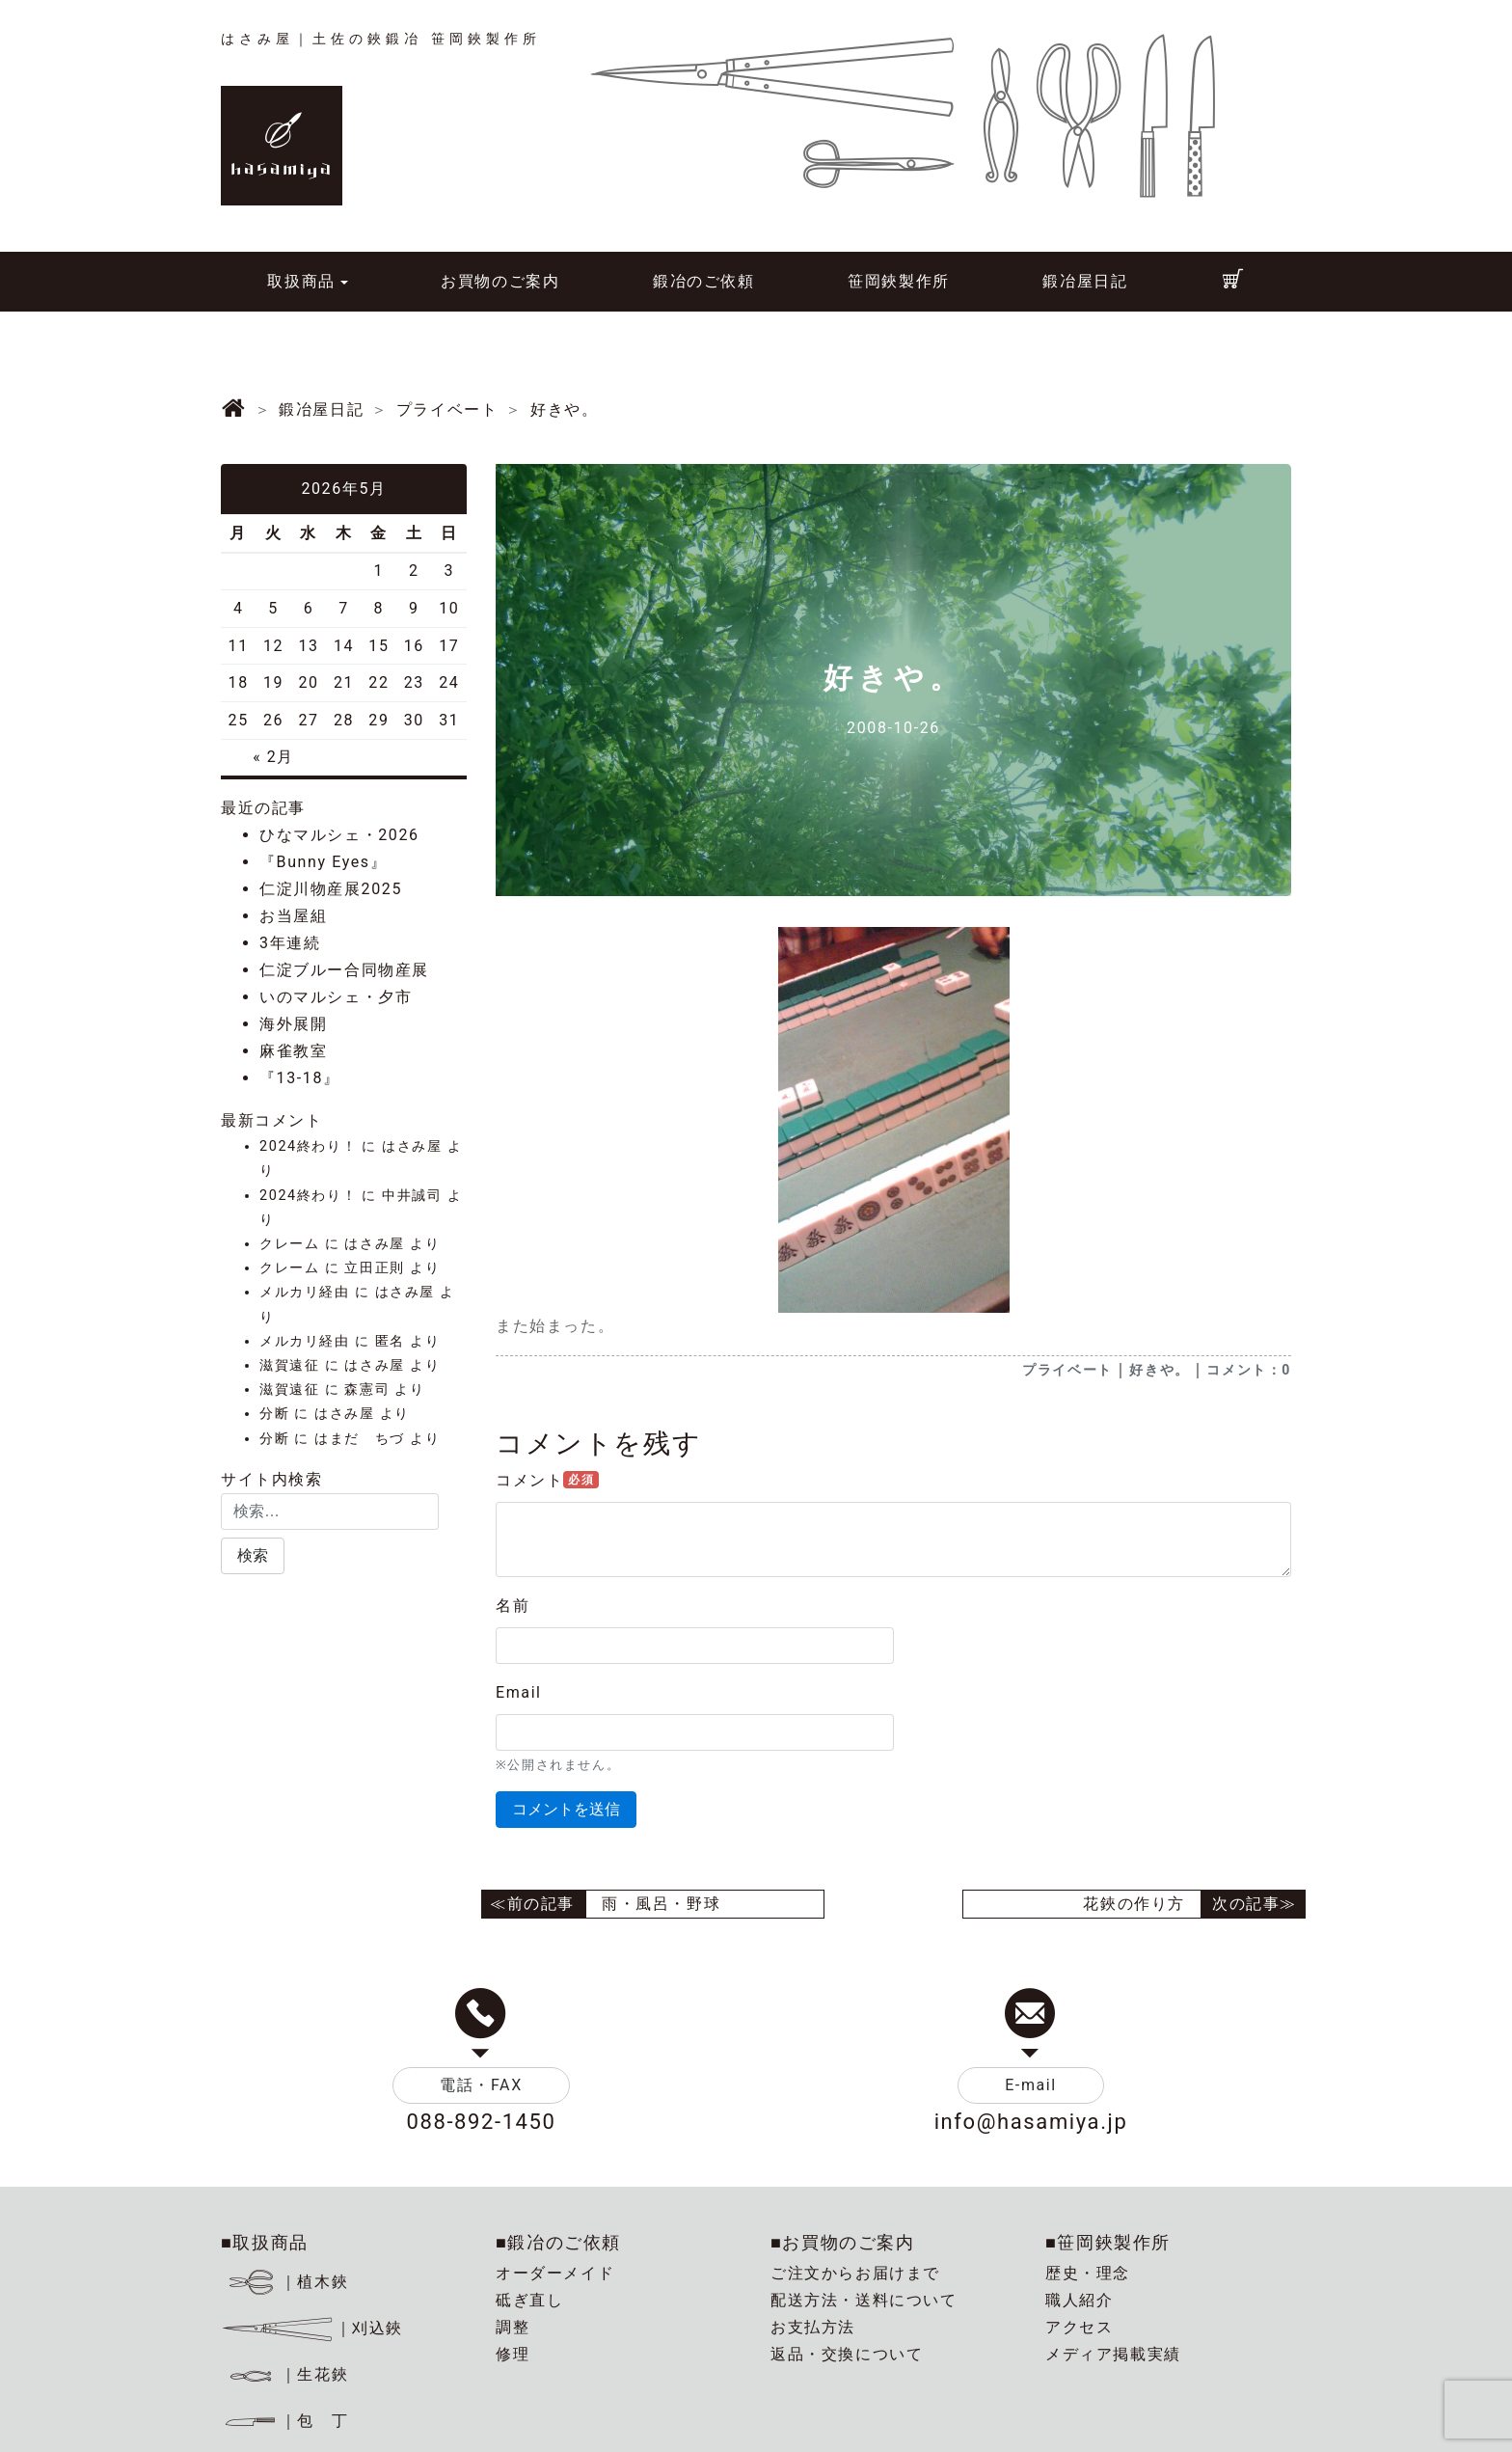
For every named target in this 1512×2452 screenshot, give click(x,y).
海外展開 (293, 1024)
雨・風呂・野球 (661, 1903)
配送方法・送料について (864, 2300)
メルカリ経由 (304, 1292)
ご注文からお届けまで (855, 2273)
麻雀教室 (293, 1051)
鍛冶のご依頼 (704, 281)
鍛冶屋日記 (1084, 281)
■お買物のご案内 (842, 2242)
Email (519, 1692)
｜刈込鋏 (312, 2328)
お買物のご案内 (500, 281)
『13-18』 (299, 1078)
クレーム (289, 1244)
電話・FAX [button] (481, 2085)
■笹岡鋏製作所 (1108, 2242)
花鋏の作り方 (1134, 1903)
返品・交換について (846, 2354)
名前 (512, 1605)
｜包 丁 (284, 2420)
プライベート (1067, 1369)
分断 (274, 1413)
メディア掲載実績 (1113, 2354)
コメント (547, 1480)
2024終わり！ (308, 1146)
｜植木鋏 (288, 2282)
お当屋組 (293, 916)
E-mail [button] (1031, 2085)
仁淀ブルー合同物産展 (344, 970)
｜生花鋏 (288, 2374)
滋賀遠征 (289, 1365)
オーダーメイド (555, 2273)
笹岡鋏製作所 (899, 281)
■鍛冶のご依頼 (558, 2242)
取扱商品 (301, 281)
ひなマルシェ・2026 (339, 835)
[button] (252, 1556)
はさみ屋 (412, 1146)
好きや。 (1159, 1369)
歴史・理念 (1087, 2273)
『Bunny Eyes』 (323, 862)
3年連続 (289, 943)
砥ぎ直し (529, 2300)
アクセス (1079, 2327)
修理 (512, 2354)
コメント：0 (1248, 1369)
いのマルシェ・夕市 (335, 997)
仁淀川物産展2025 (330, 889)
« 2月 (273, 757)
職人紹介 (1079, 2300)
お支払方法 (812, 2327)
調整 (512, 2327)
